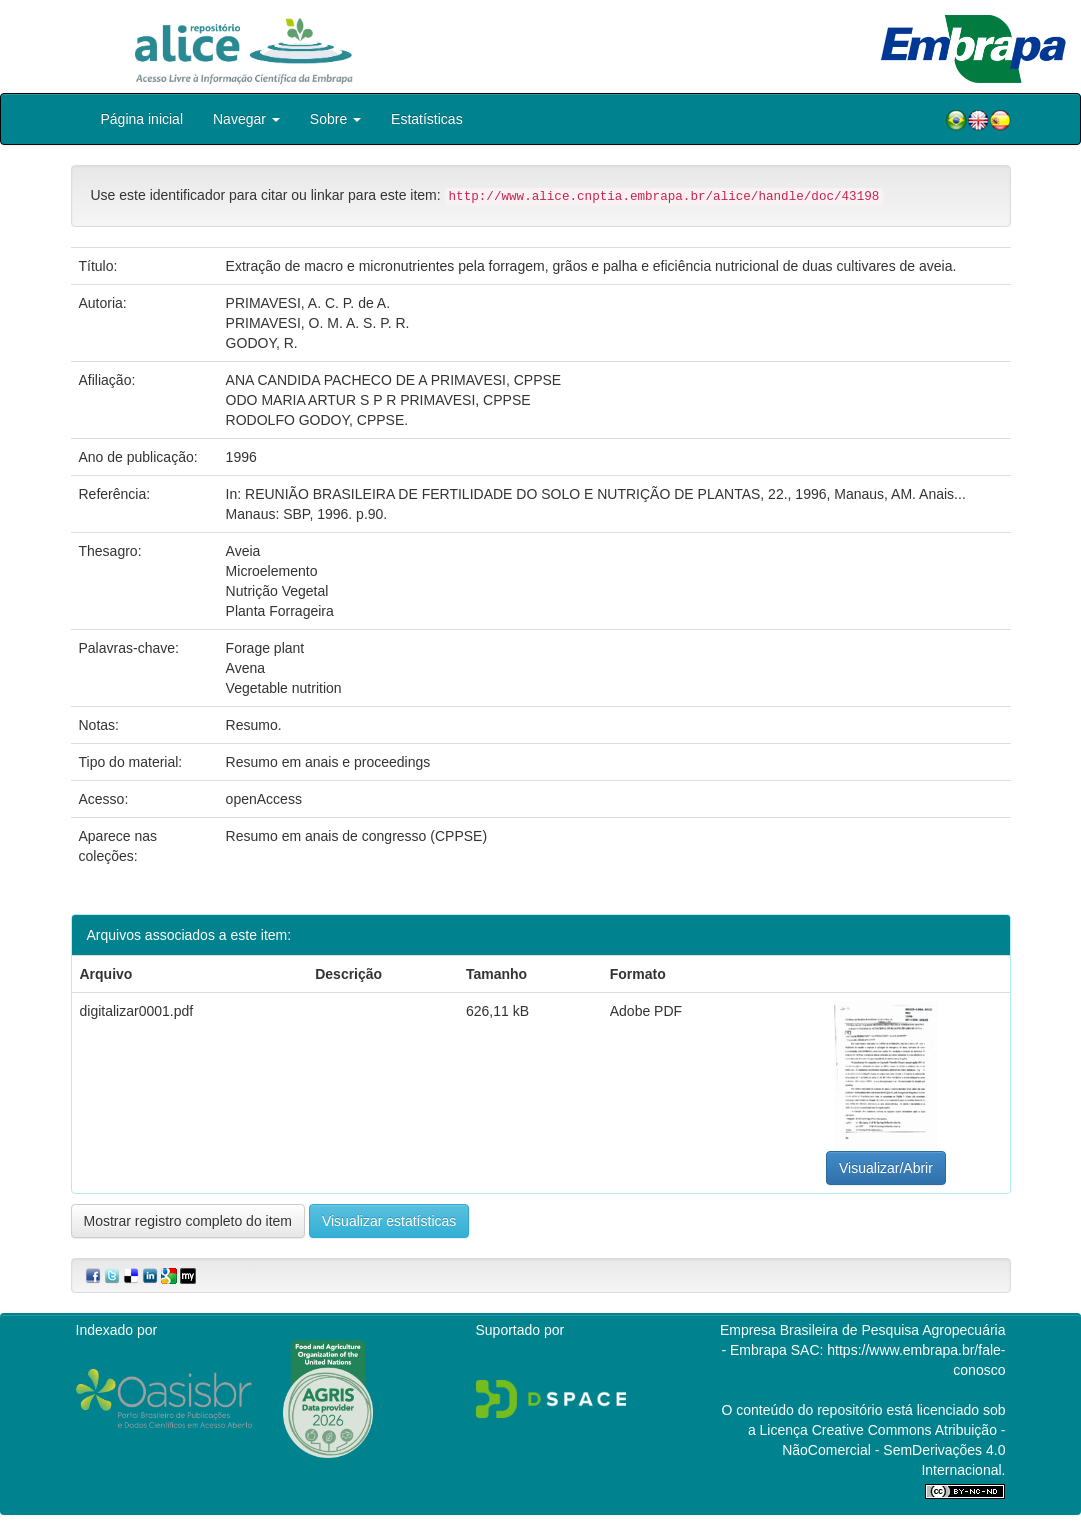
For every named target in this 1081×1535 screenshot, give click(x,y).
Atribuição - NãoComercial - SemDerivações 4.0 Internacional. (893, 1450)
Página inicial (142, 119)
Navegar (246, 119)
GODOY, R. (262, 343)
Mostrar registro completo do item (188, 1221)
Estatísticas (427, 119)
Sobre (335, 119)
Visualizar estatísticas (389, 1221)
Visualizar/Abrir (886, 1168)
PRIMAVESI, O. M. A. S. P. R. (318, 323)
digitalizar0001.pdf (137, 1011)
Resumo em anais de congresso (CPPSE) (356, 836)
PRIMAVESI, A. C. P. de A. (308, 303)
